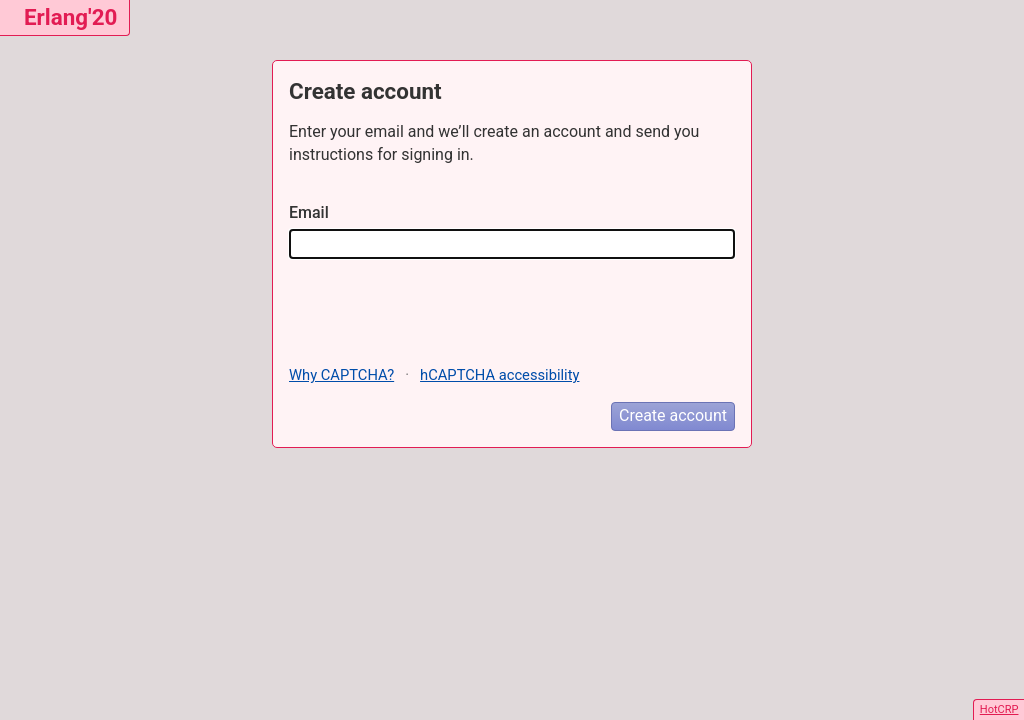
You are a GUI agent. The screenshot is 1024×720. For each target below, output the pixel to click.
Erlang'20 (70, 17)
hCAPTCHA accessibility (499, 375)
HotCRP (999, 709)
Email (309, 212)
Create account (673, 415)
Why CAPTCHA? (341, 375)
